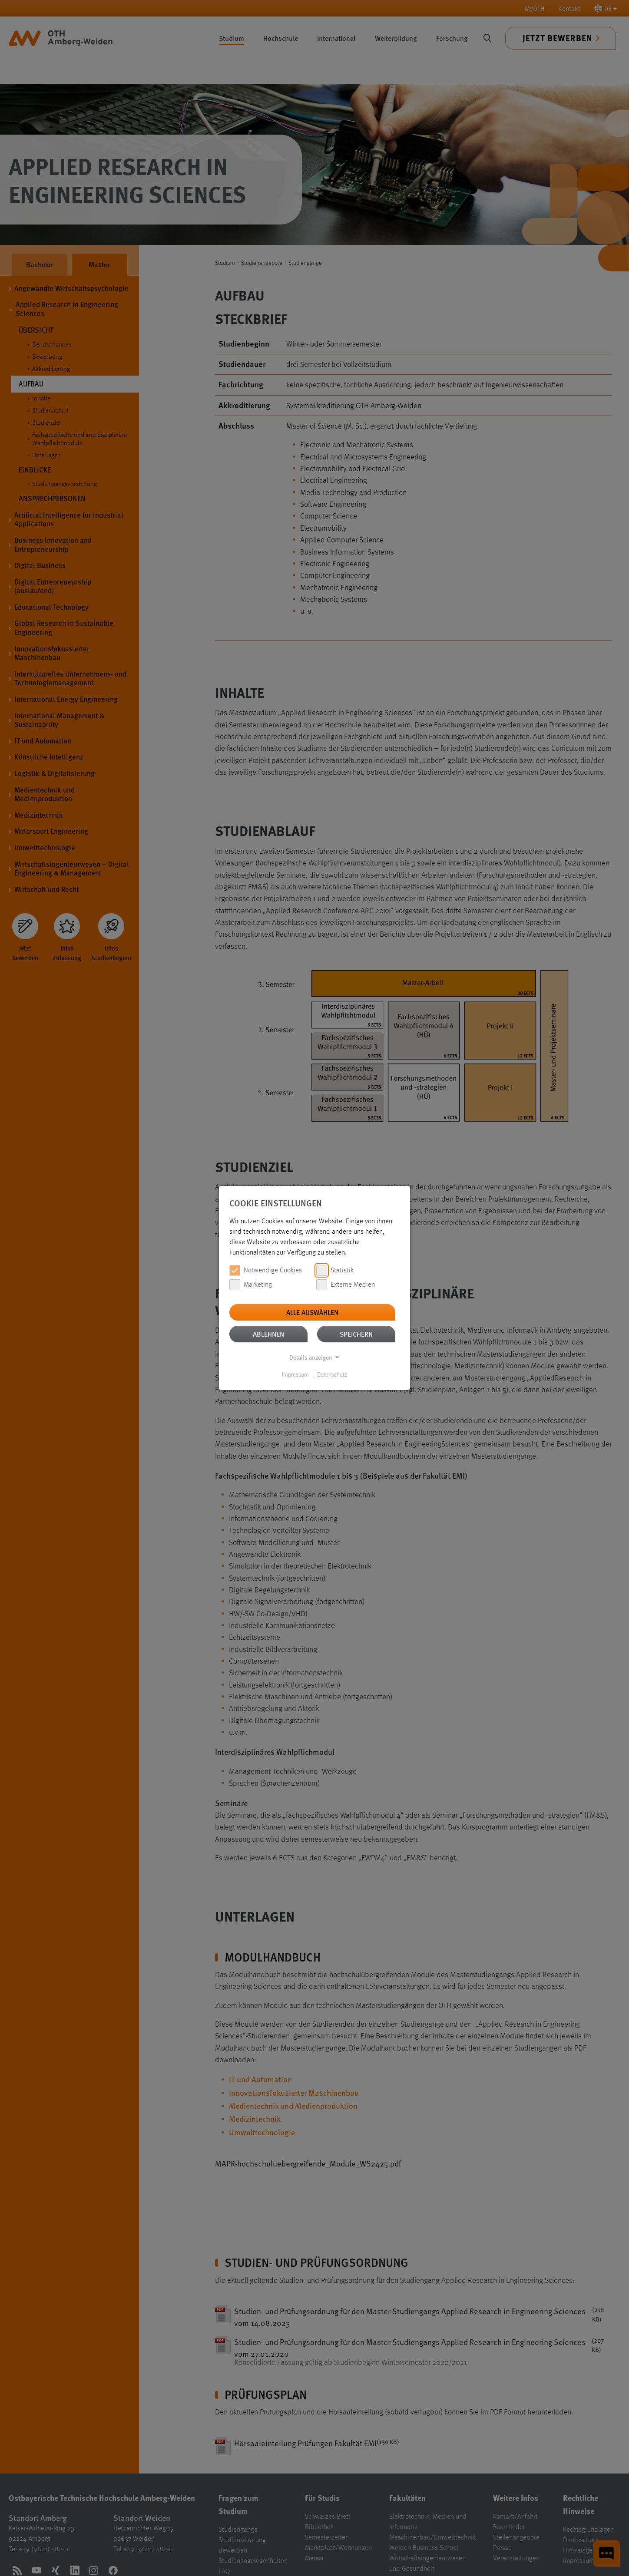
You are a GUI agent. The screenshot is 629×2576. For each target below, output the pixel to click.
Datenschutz (332, 1375)
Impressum (295, 1375)
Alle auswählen (312, 1312)
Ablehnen (268, 1334)
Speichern (356, 1334)
